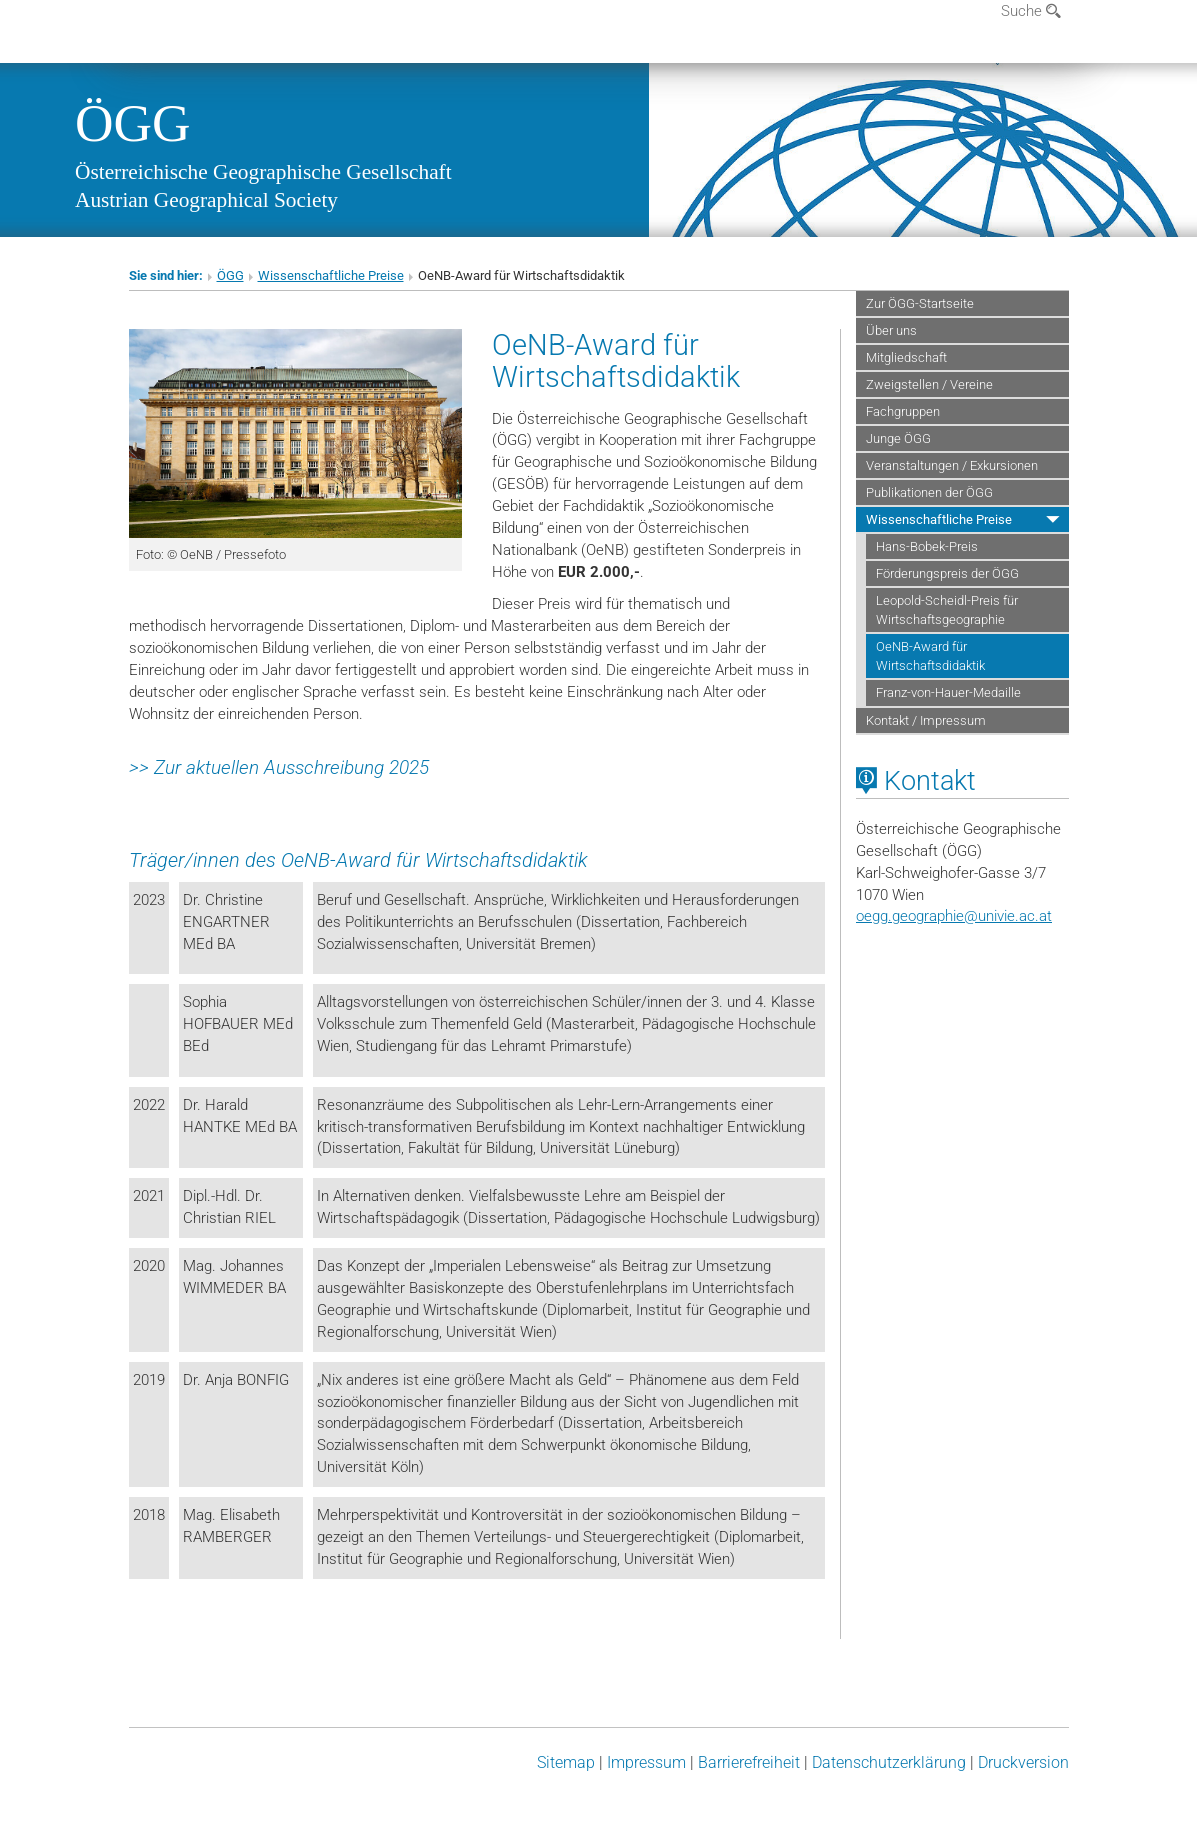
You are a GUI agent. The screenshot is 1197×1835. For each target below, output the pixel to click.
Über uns (891, 330)
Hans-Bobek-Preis (927, 546)
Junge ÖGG (898, 438)
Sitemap (566, 1762)
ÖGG (133, 123)
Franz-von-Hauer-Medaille (948, 692)
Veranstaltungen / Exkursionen (952, 465)
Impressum (646, 1762)
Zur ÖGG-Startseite (920, 303)
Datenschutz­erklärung (889, 1762)
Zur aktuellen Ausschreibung (269, 768)
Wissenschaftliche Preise (331, 275)
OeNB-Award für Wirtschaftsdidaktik (930, 656)
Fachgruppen (903, 411)
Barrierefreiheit (749, 1762)
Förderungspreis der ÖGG (947, 573)
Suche (1031, 11)
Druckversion (1023, 1762)
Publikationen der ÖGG (929, 492)
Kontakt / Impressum (926, 720)
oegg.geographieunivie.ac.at (954, 916)
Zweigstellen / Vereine (929, 384)
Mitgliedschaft (906, 357)
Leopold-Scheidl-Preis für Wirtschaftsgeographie (947, 610)
